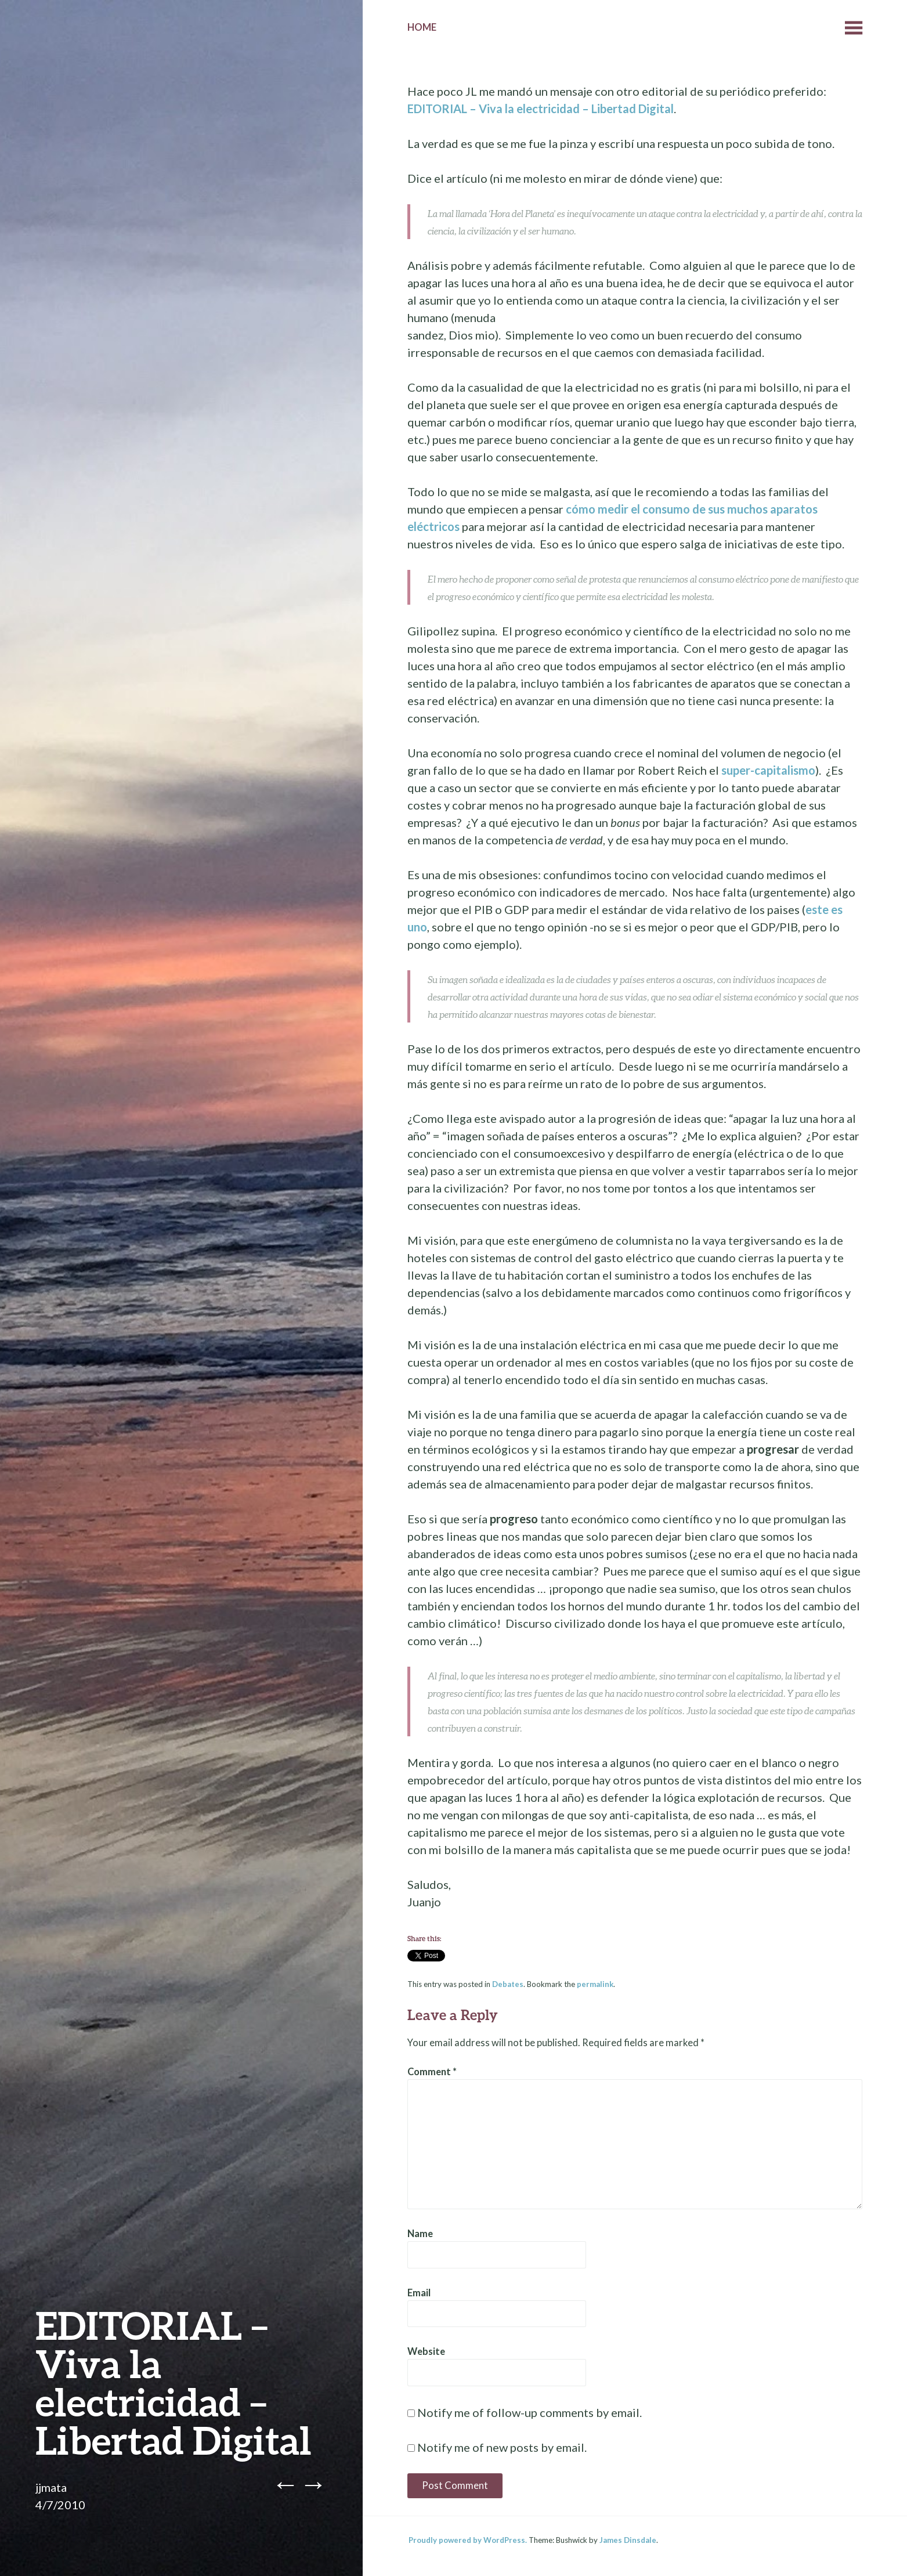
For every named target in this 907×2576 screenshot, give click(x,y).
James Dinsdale (627, 2540)
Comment (432, 2072)
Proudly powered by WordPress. (468, 2540)
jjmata (51, 2487)
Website (426, 2351)
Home (421, 27)
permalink (595, 1984)
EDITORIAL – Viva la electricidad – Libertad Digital (540, 108)
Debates (507, 1984)
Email (419, 2293)
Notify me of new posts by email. (502, 2447)
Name (420, 2233)
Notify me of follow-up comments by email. (529, 2412)
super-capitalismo (768, 770)
